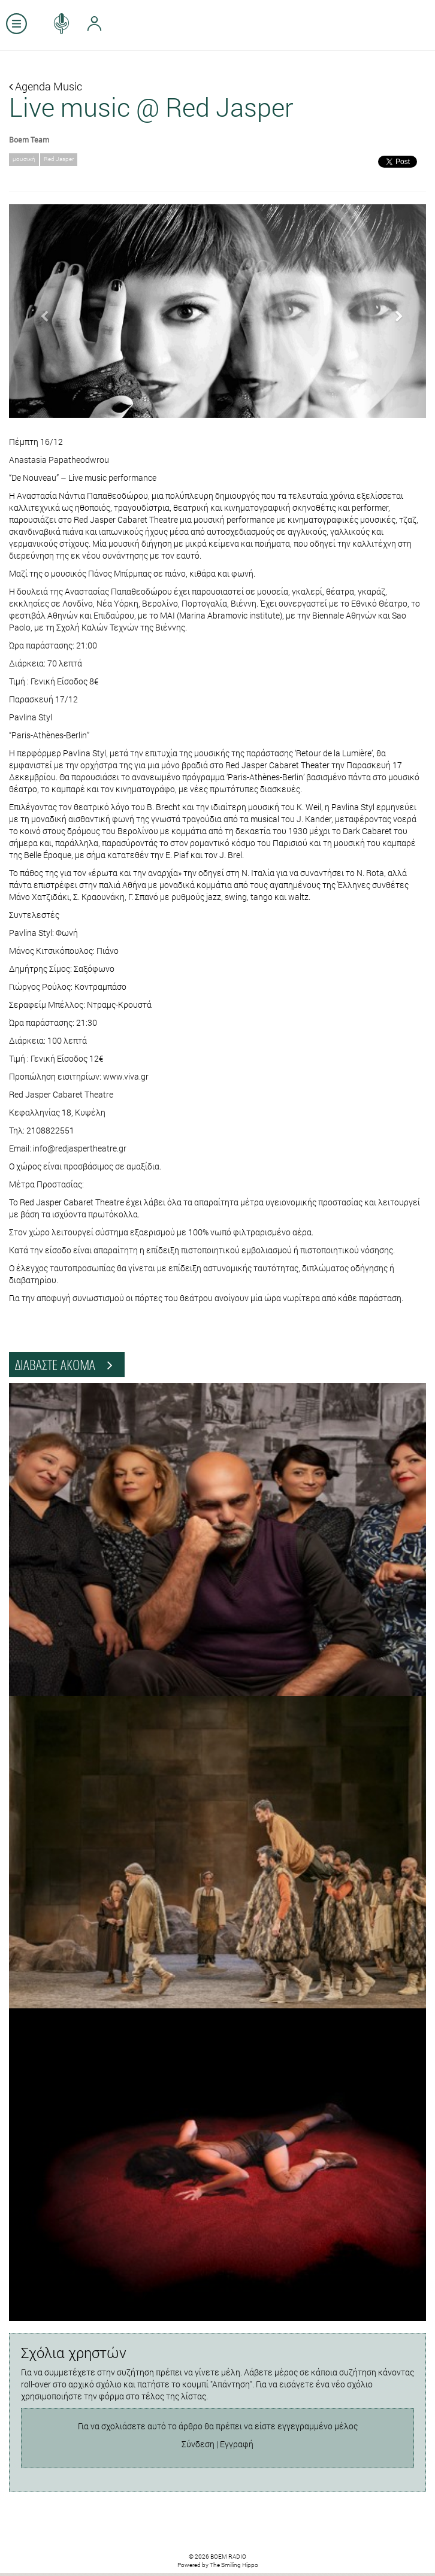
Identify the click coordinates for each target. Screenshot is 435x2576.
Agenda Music (45, 86)
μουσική (24, 159)
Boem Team (29, 139)
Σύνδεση (198, 2444)
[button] (40, 311)
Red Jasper (59, 159)
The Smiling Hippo (234, 2565)
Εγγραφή (236, 2444)
